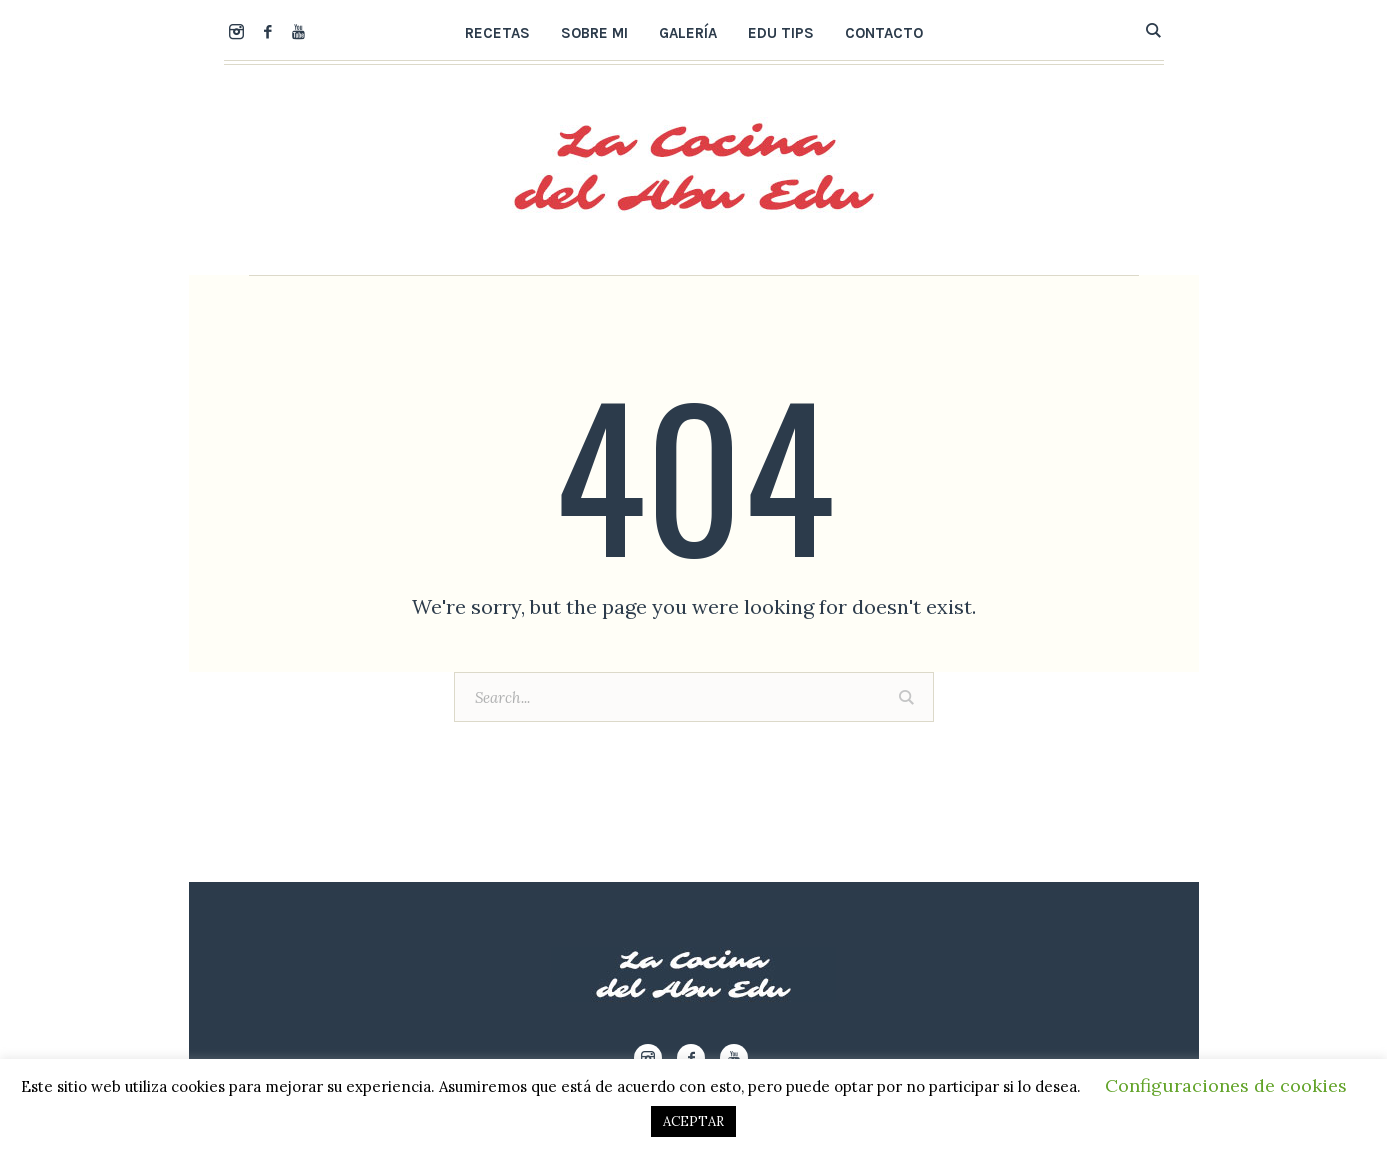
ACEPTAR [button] (693, 1121)
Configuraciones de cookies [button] (1226, 1085)
